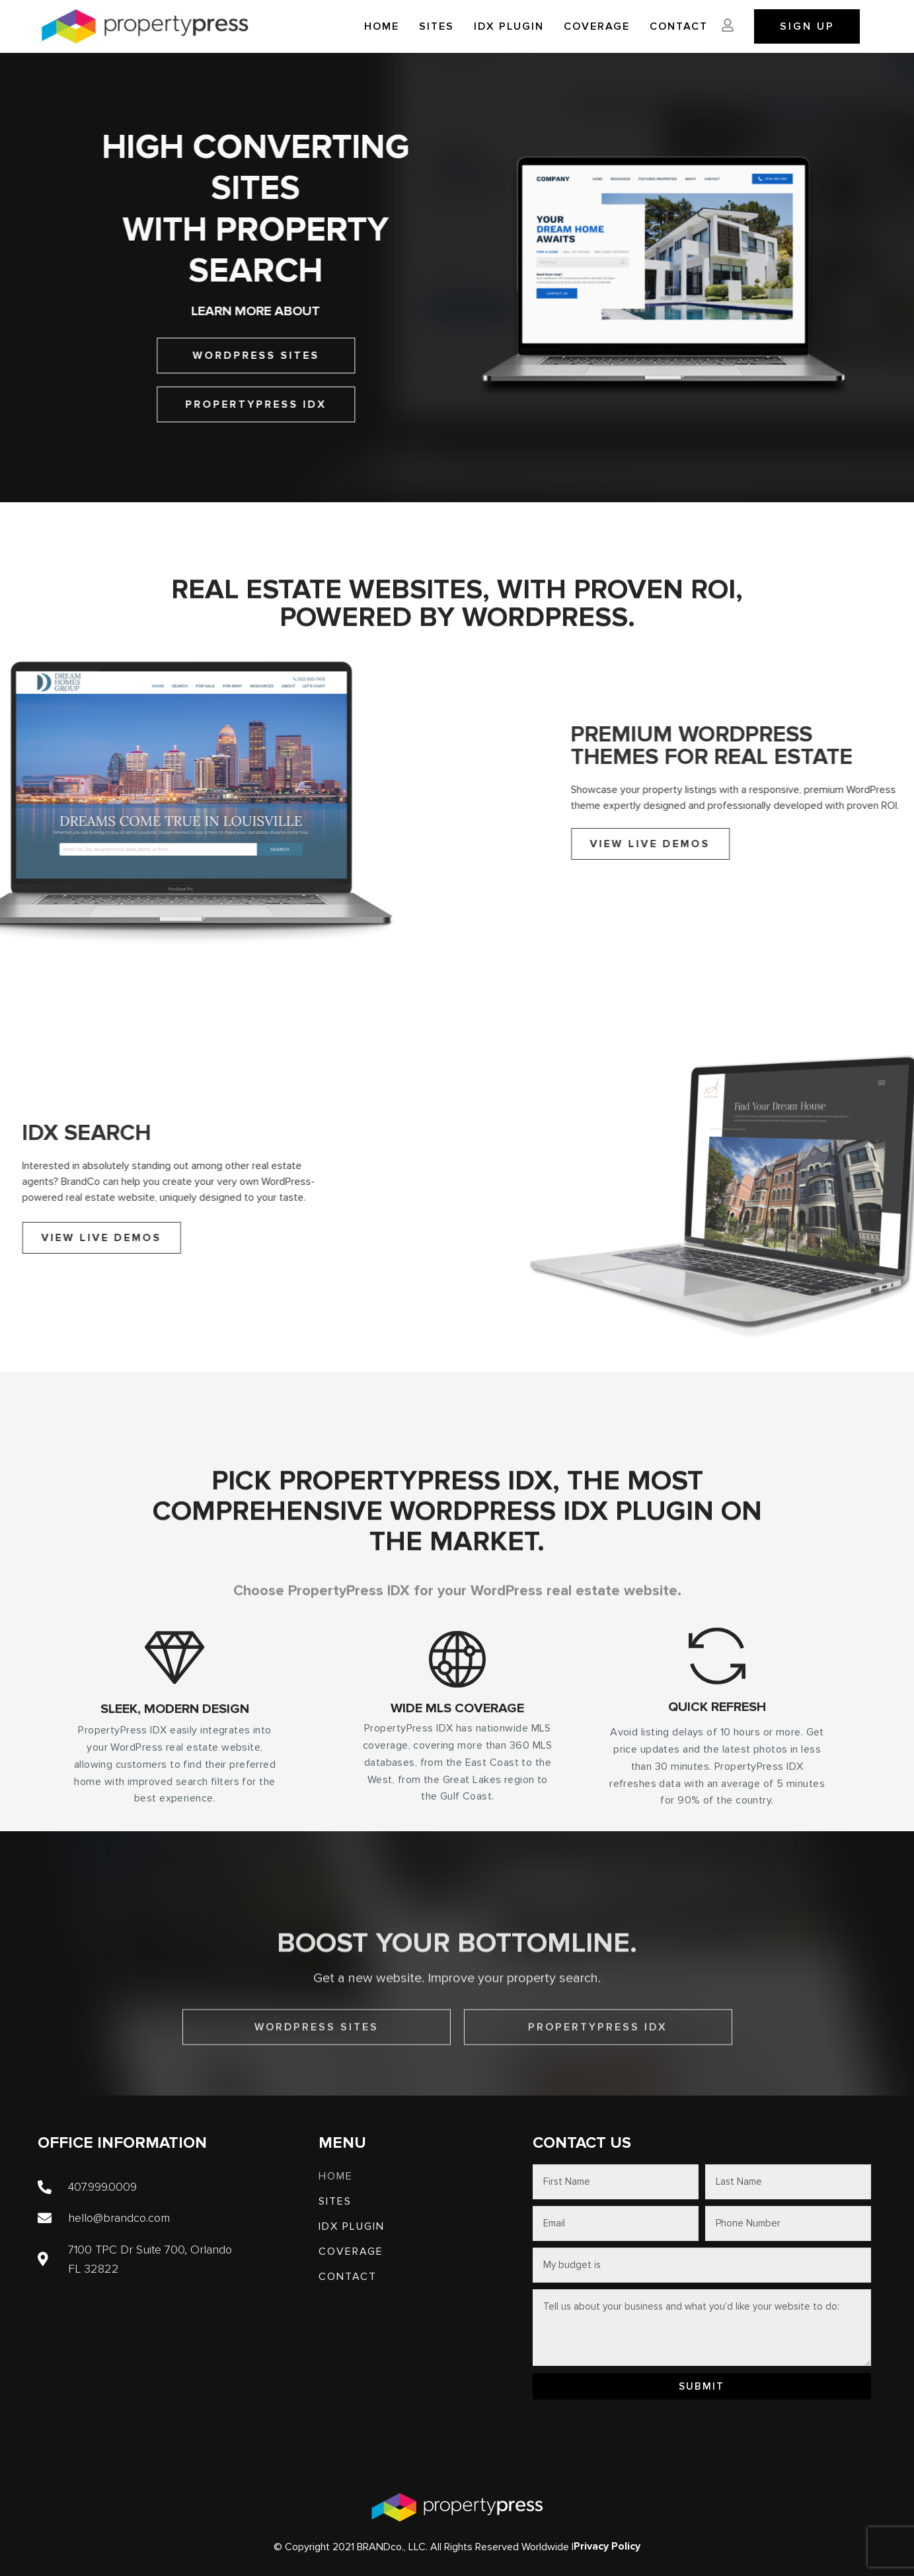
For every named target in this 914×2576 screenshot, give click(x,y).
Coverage (597, 26)
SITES (436, 26)
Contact (679, 26)
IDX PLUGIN (509, 26)
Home (381, 26)
